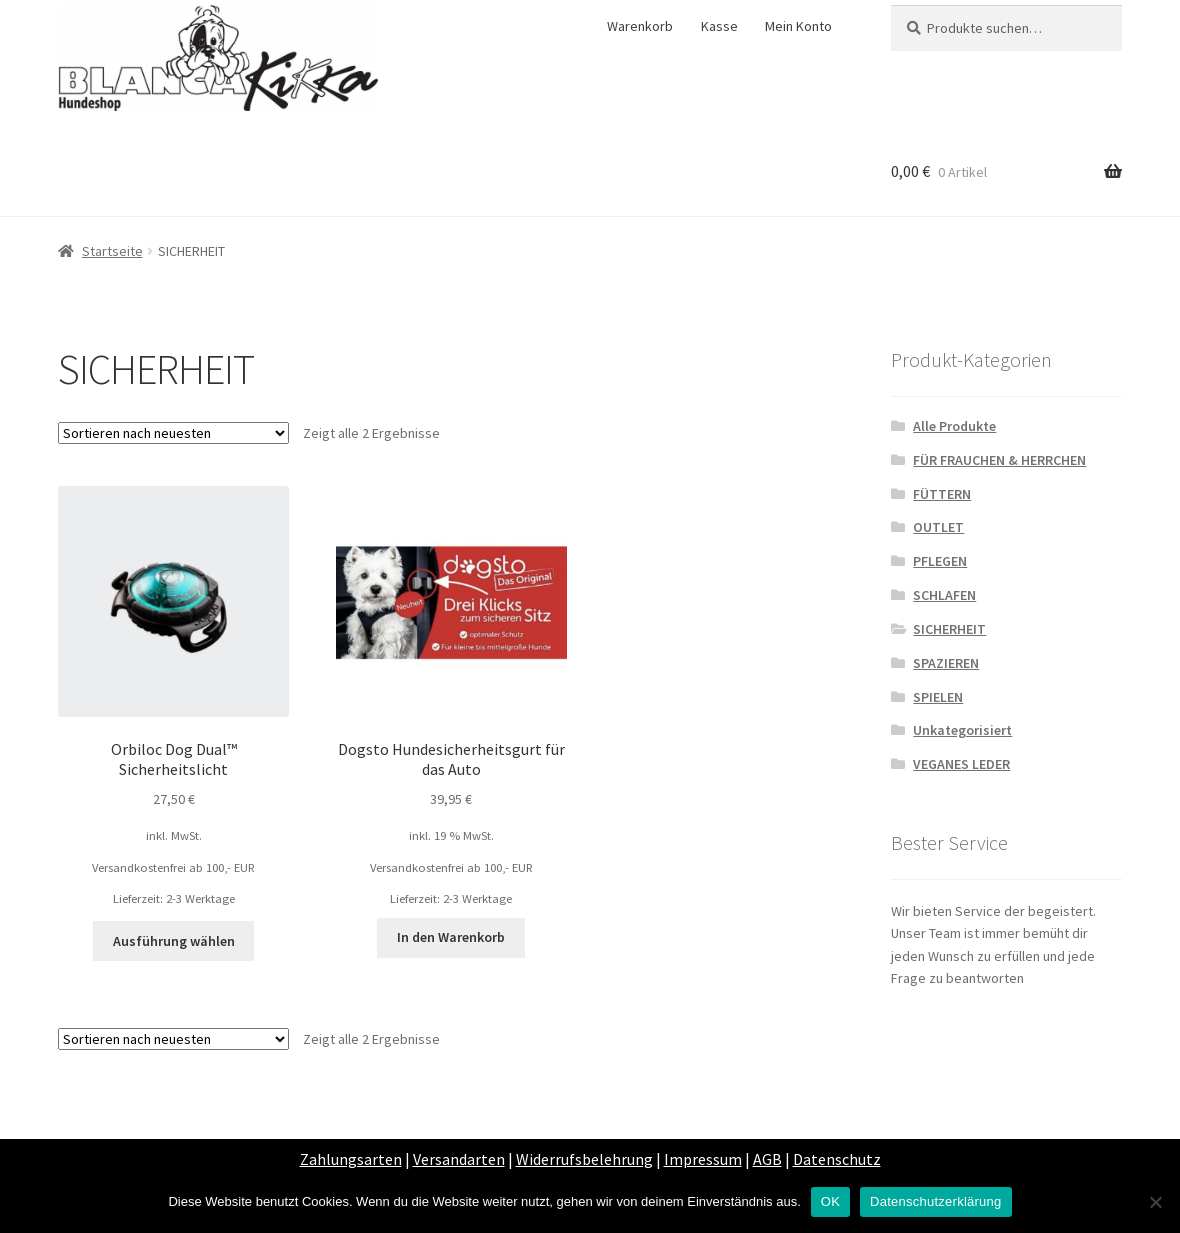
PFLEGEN (940, 561)
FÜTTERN (942, 494)
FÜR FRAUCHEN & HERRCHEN (999, 460)
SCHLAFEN (944, 595)
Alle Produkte (954, 426)
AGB (767, 1159)
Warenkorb (640, 26)
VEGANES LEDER (961, 764)
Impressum (703, 1159)
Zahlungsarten (351, 1159)
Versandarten (459, 1159)
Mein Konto (798, 26)
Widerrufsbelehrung (584, 1159)
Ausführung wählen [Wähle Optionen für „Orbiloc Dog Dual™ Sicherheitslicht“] (174, 941)
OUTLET (938, 527)
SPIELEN (938, 697)
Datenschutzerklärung (935, 1201)
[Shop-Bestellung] (173, 433)
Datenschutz (837, 1159)
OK (830, 1201)
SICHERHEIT (949, 629)
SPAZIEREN (946, 663)
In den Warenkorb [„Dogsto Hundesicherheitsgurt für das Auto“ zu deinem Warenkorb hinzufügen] (451, 937)
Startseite (112, 251)
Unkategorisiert (962, 730)
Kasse (719, 26)
